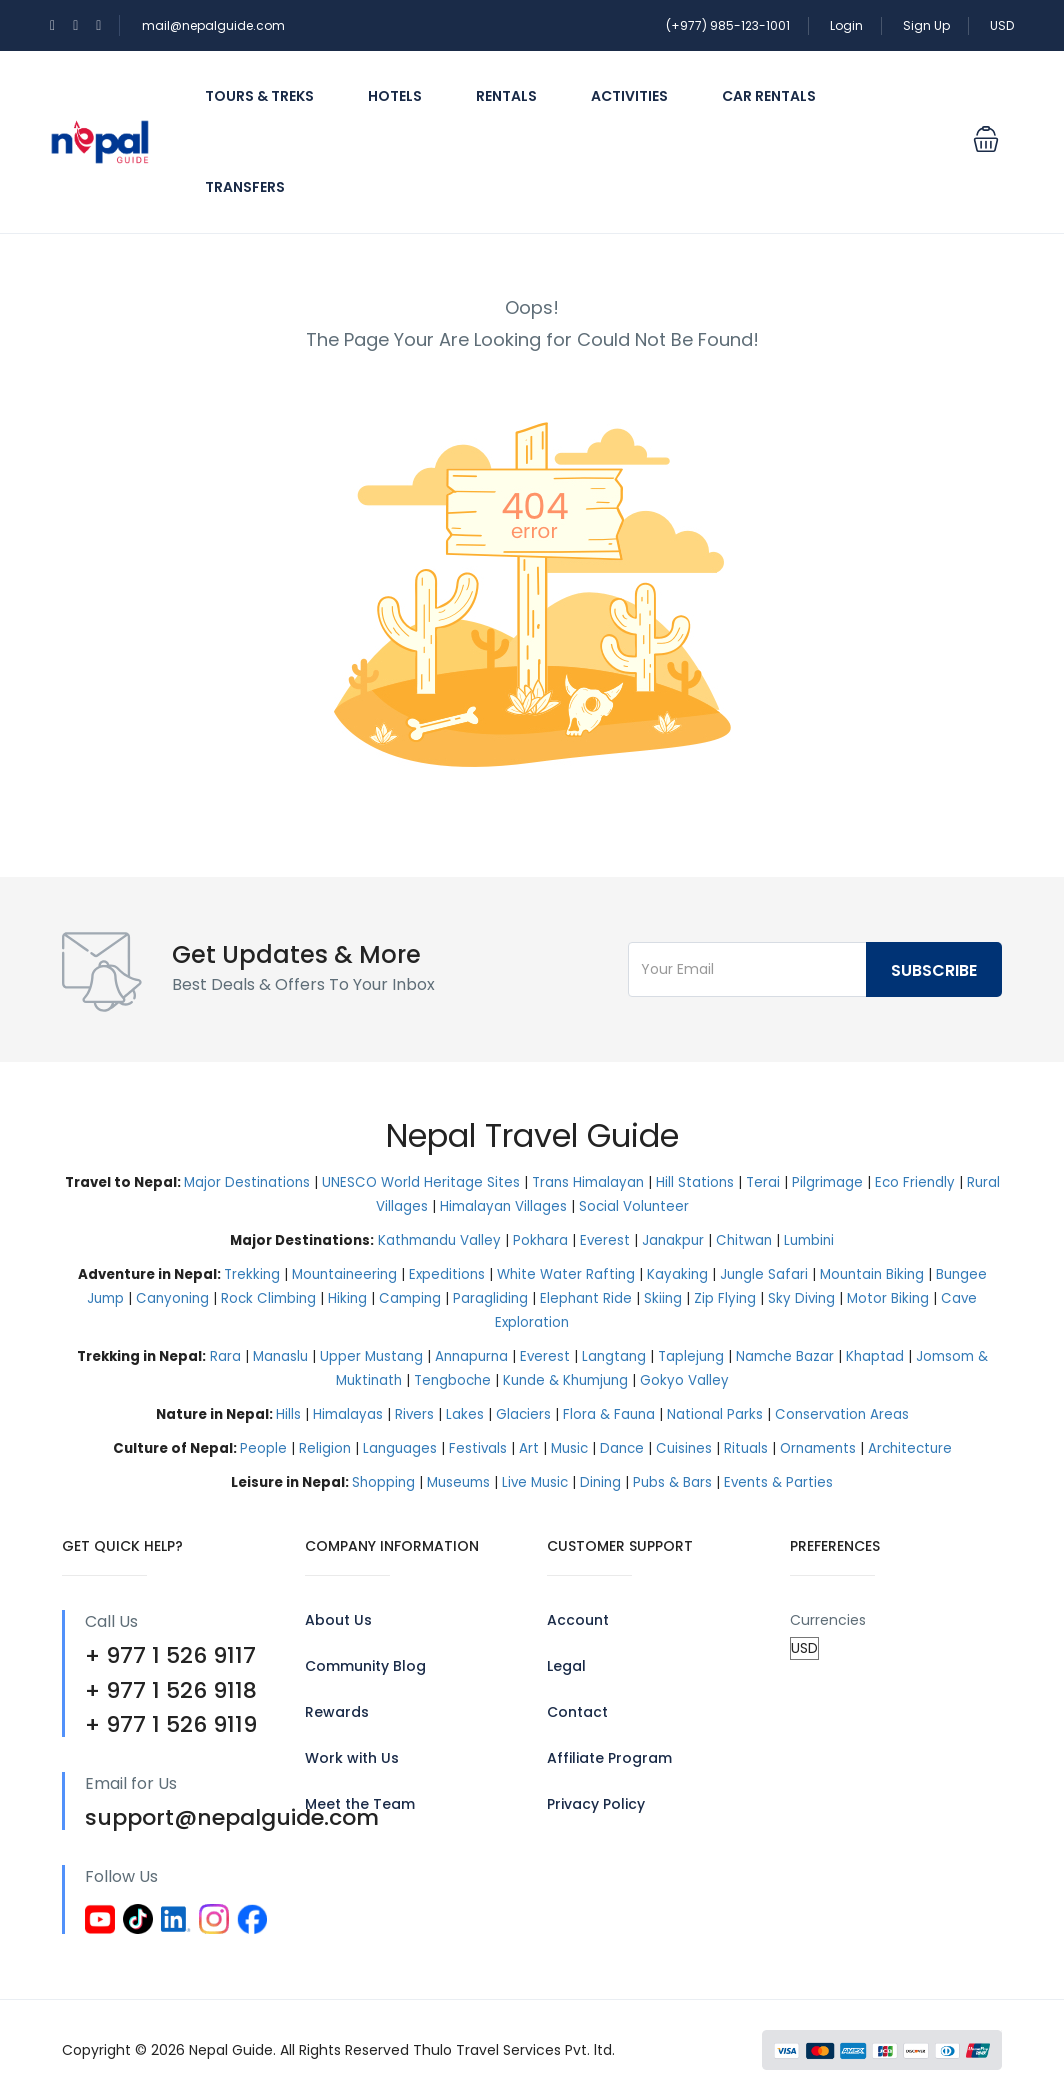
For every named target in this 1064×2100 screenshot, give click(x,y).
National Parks (715, 1414)
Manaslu (280, 1356)
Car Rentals (769, 96)
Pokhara (540, 1240)
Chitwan (744, 1240)
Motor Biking (888, 1298)
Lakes (465, 1414)
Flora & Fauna (609, 1414)
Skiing (663, 1298)
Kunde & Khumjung (565, 1380)
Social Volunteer (634, 1206)
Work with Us (352, 1758)
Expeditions (447, 1274)
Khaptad (875, 1356)
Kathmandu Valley (439, 1240)
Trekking (252, 1274)
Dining (600, 1482)
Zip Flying (725, 1298)
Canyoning (172, 1298)
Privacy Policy (596, 1804)
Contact (577, 1712)
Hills (288, 1414)
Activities (629, 96)
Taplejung (691, 1356)
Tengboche (452, 1380)
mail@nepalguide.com (213, 25)
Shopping (383, 1482)
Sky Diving (801, 1298)
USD (1002, 25)
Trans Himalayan (588, 1182)
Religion (325, 1448)
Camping (410, 1298)
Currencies (828, 1620)
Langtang (614, 1356)
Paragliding (490, 1298)
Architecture (910, 1448)
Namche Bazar (785, 1356)
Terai (763, 1182)
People (263, 1448)
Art (529, 1448)
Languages (400, 1448)
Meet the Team (360, 1804)
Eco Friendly (915, 1182)
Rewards (337, 1712)
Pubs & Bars (672, 1482)
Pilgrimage (827, 1182)
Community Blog (365, 1666)
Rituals (746, 1448)
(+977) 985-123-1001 (728, 25)
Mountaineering (344, 1274)
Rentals (506, 96)
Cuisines (684, 1448)
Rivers (414, 1414)
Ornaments (818, 1448)
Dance (622, 1448)
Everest (605, 1240)
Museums (458, 1482)
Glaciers (523, 1414)
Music (569, 1448)
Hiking (347, 1298)
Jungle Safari (764, 1274)
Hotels (395, 96)
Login (846, 25)
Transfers (245, 187)
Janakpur (673, 1240)
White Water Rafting (566, 1274)
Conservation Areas (842, 1414)
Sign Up (926, 25)
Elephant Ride (586, 1298)
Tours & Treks (259, 96)
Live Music (535, 1482)
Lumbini (809, 1240)
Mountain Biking (872, 1274)
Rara (225, 1356)
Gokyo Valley (684, 1380)
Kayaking (677, 1274)
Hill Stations (695, 1182)
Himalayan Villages (503, 1206)
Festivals (478, 1448)
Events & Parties (778, 1482)
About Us (338, 1620)
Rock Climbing (268, 1298)
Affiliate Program (609, 1758)
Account (578, 1620)
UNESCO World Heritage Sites (421, 1182)
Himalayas (348, 1414)
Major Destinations (247, 1182)
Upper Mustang (371, 1356)
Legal (566, 1666)
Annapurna (471, 1356)
